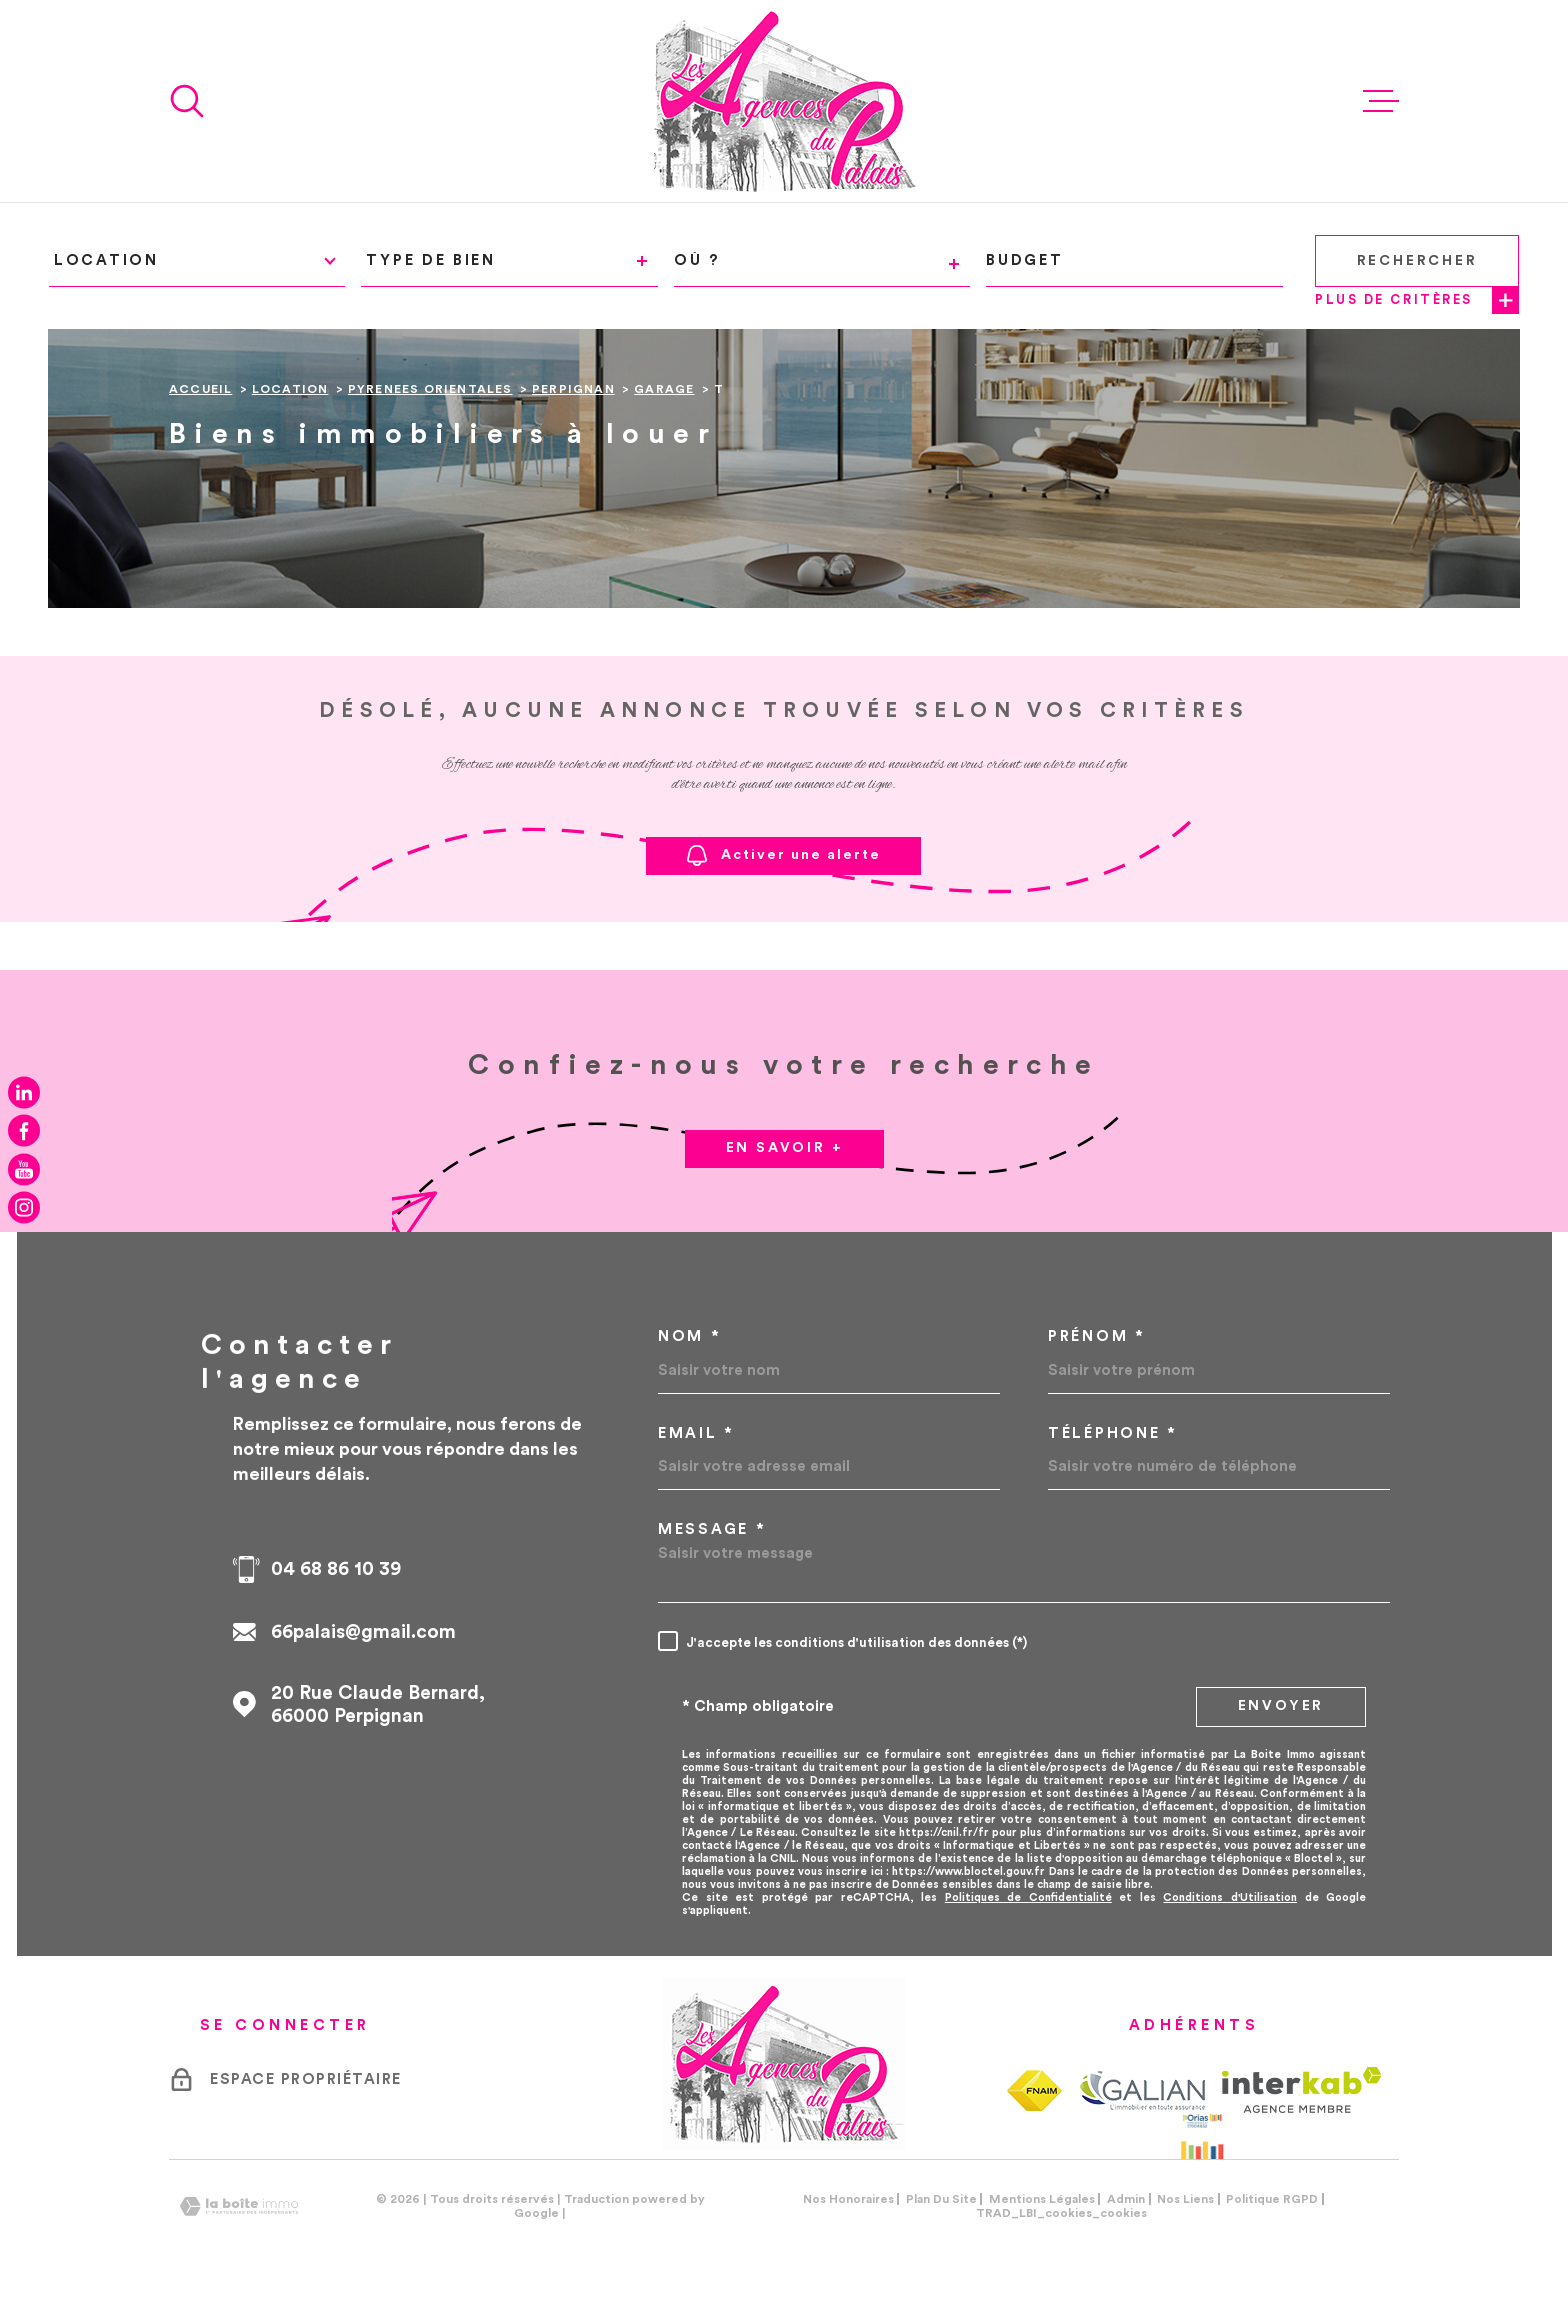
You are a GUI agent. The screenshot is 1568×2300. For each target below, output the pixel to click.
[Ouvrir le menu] (1381, 101)
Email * (696, 1433)
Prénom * (1097, 1336)
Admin (1126, 2199)
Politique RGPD (1272, 2199)
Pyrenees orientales (430, 389)
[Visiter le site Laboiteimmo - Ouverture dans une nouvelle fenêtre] (239, 2206)
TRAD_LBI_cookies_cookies (1061, 2213)
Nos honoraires (848, 2199)
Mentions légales (1042, 2199)
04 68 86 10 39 (336, 1569)
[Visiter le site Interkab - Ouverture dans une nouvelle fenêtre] (1301, 2090)
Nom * (690, 1336)
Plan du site (941, 2199)
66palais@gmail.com (363, 1632)
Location (290, 389)
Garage (664, 389)
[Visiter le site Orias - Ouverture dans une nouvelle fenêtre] (1202, 2136)
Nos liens (1185, 2199)
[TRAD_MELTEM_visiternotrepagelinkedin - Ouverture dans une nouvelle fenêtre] (24, 1092)
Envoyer (1281, 1706)
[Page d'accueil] (784, 101)
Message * (712, 1529)
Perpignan (573, 389)
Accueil (200, 389)
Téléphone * (1113, 1433)
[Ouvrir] (187, 101)
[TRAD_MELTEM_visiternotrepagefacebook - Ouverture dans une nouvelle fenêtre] (24, 1131)
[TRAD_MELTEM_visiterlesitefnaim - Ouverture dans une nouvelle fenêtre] (1034, 2090)
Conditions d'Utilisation (1230, 1897)
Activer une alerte (784, 855)
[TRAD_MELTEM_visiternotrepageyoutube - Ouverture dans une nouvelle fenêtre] (24, 1169)
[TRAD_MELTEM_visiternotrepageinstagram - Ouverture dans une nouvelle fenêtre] (24, 1208)
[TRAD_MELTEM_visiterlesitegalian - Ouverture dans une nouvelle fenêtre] (1142, 2090)
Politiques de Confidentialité (1028, 1897)
